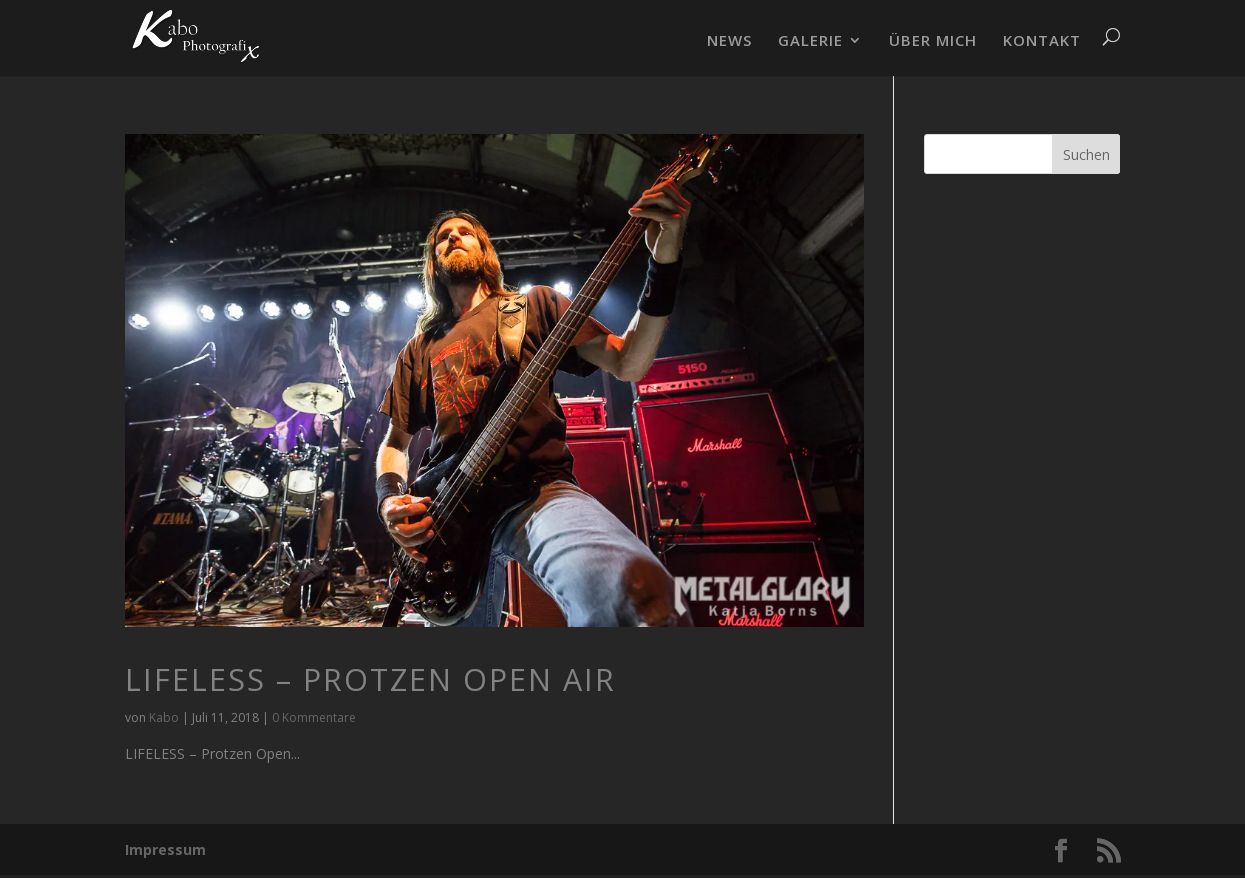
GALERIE (810, 41)
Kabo (164, 717)
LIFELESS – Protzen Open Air (370, 679)
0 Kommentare (314, 717)
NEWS (729, 41)
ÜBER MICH (933, 41)
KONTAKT (1042, 41)
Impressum (165, 849)
